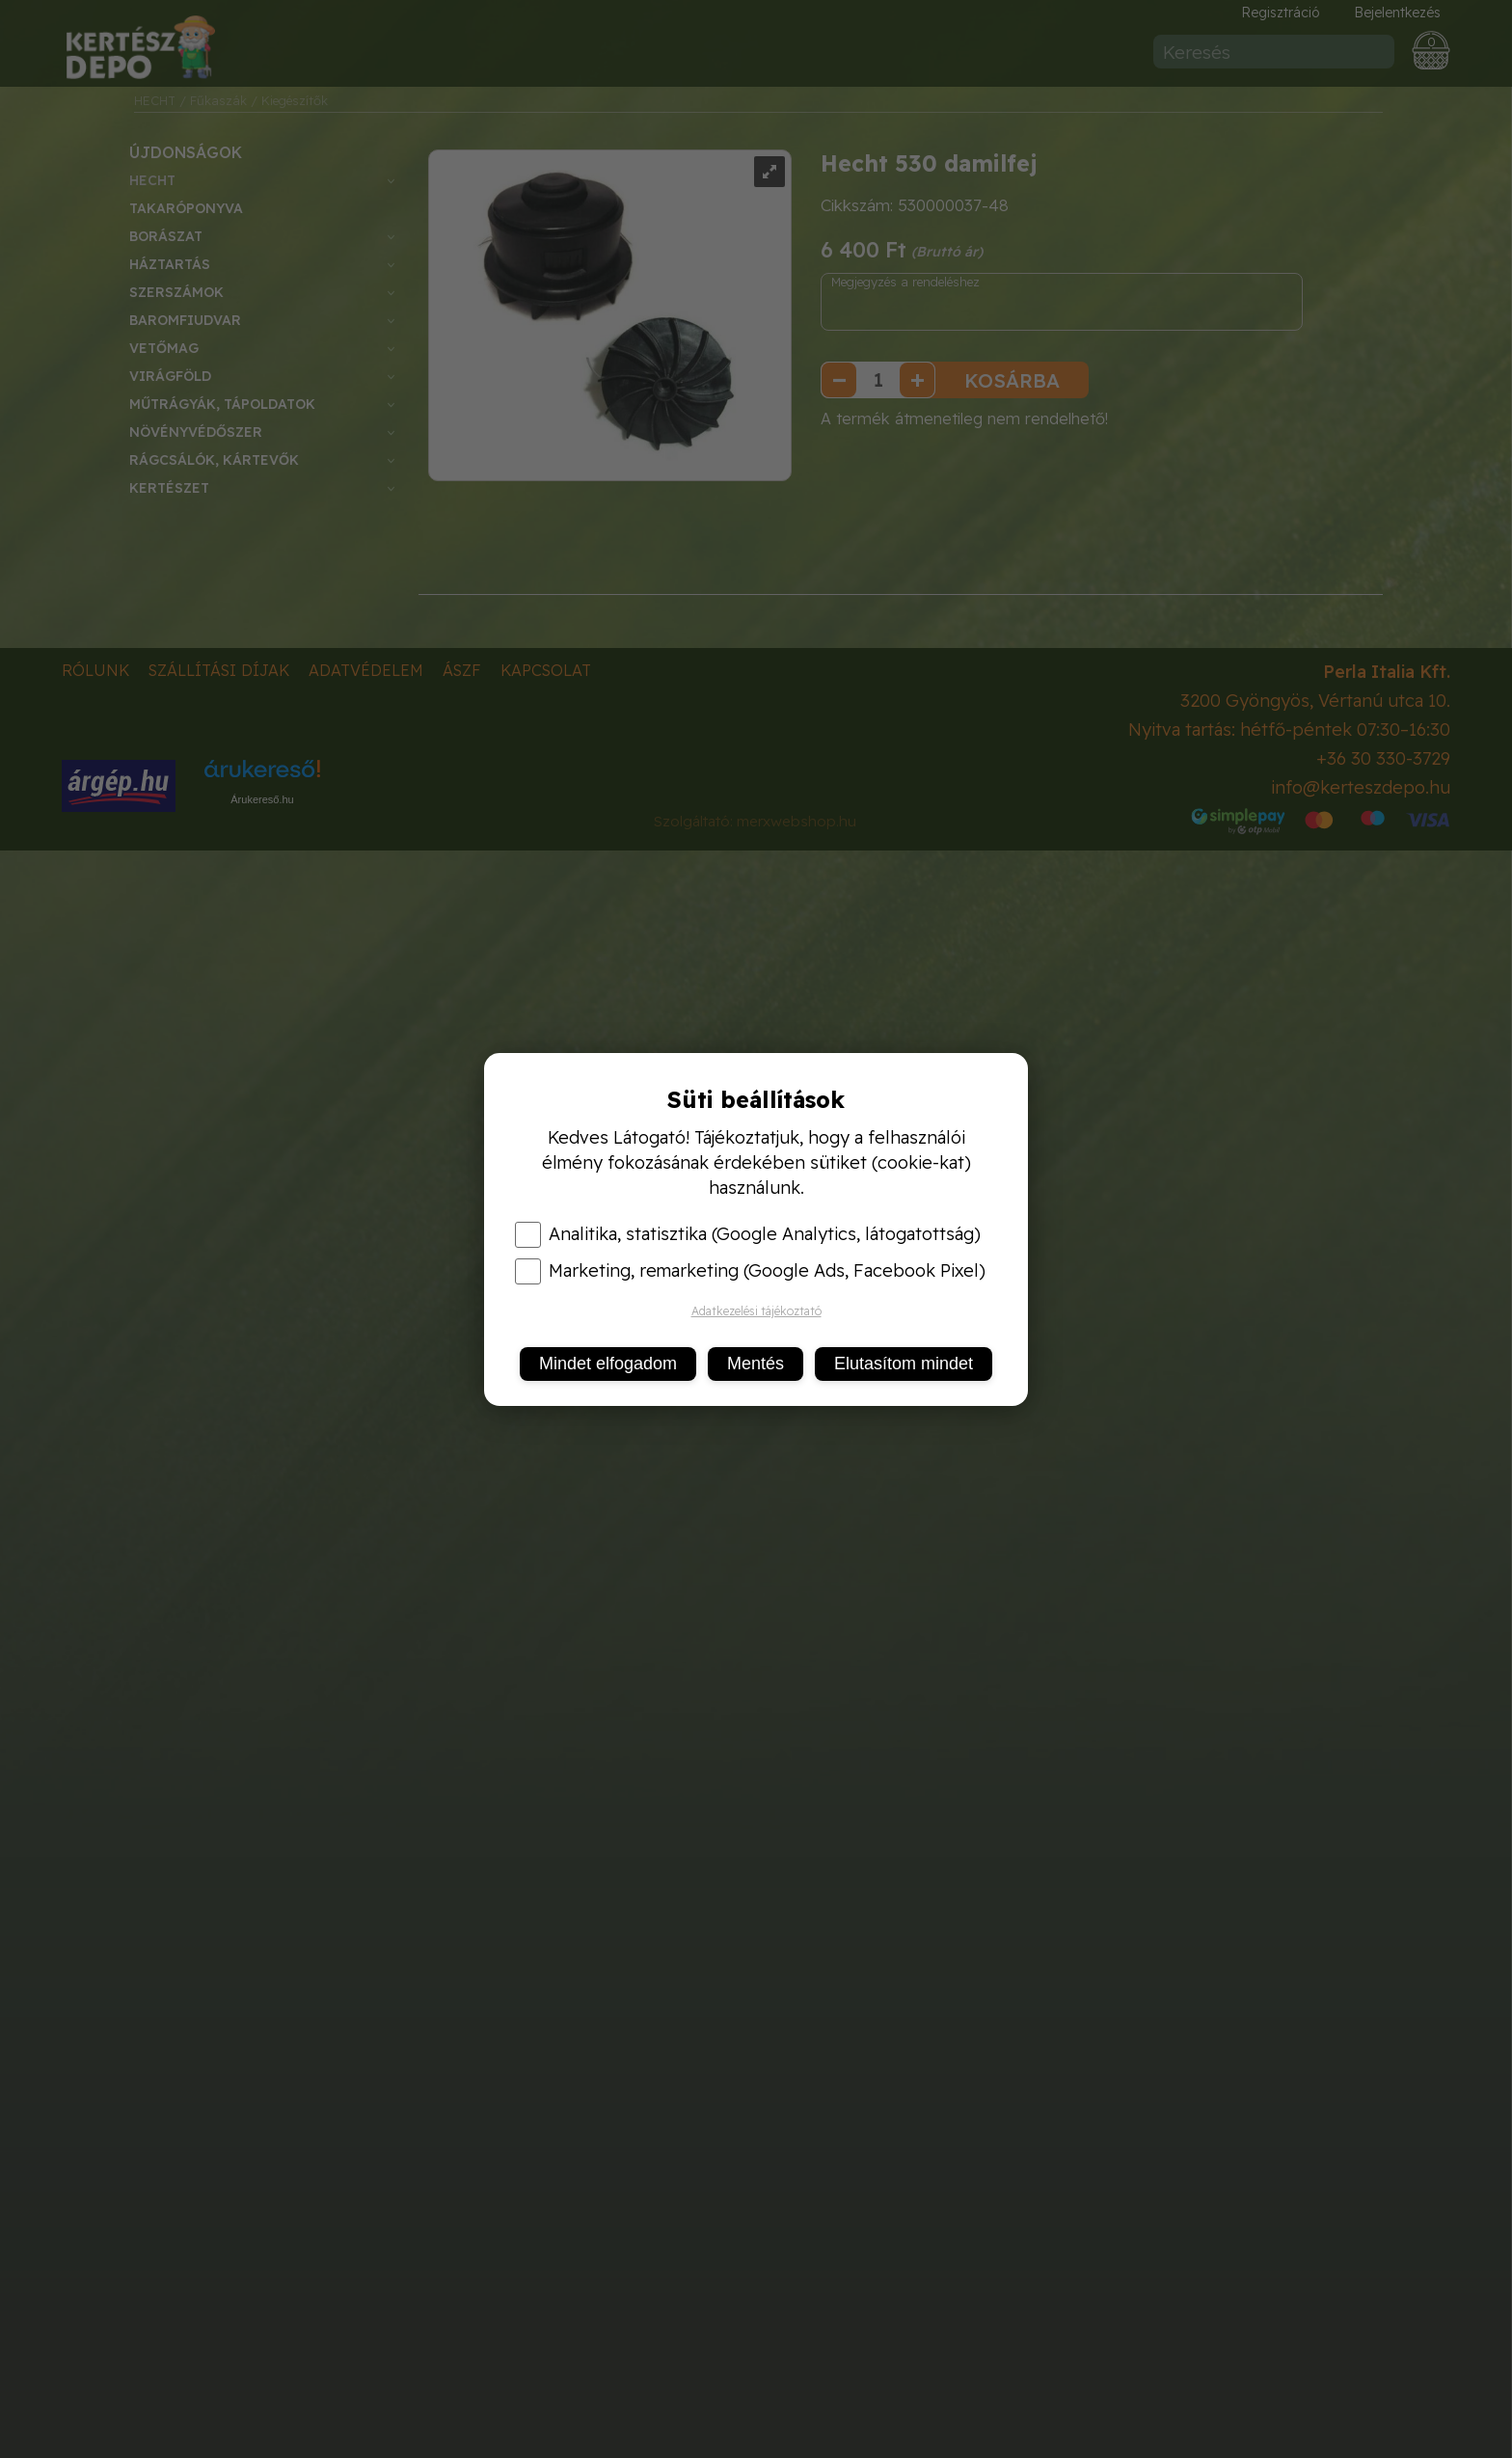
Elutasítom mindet (903, 1363)
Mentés (755, 1363)
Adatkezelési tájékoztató (756, 1311)
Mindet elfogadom (608, 1363)
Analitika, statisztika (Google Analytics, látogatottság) (748, 1234)
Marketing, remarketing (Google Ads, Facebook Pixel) (750, 1271)
